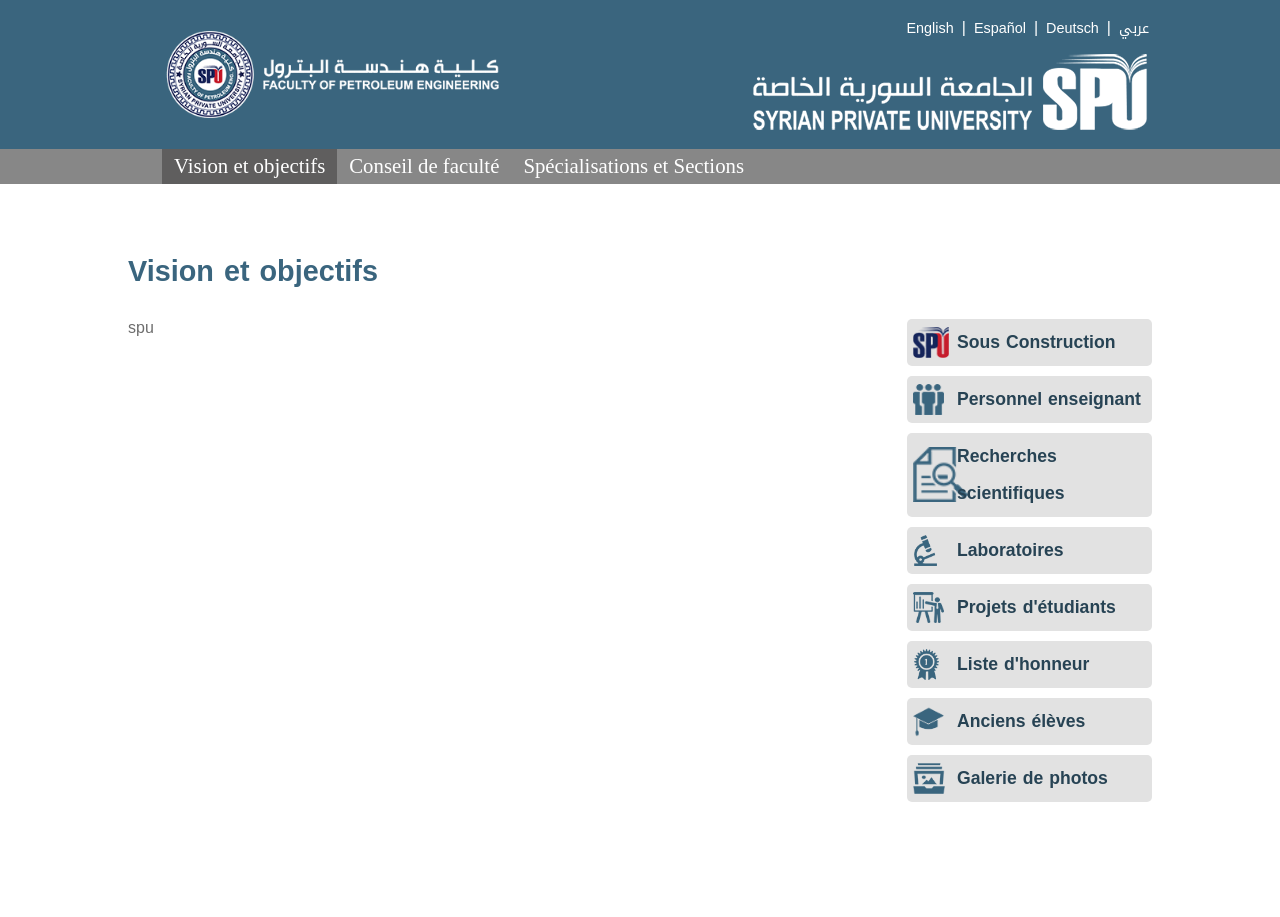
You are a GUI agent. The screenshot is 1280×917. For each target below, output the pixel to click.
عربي (1134, 28)
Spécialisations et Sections (633, 165)
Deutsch (1072, 28)
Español (1000, 28)
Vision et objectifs (249, 165)
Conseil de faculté (424, 165)
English (930, 28)
